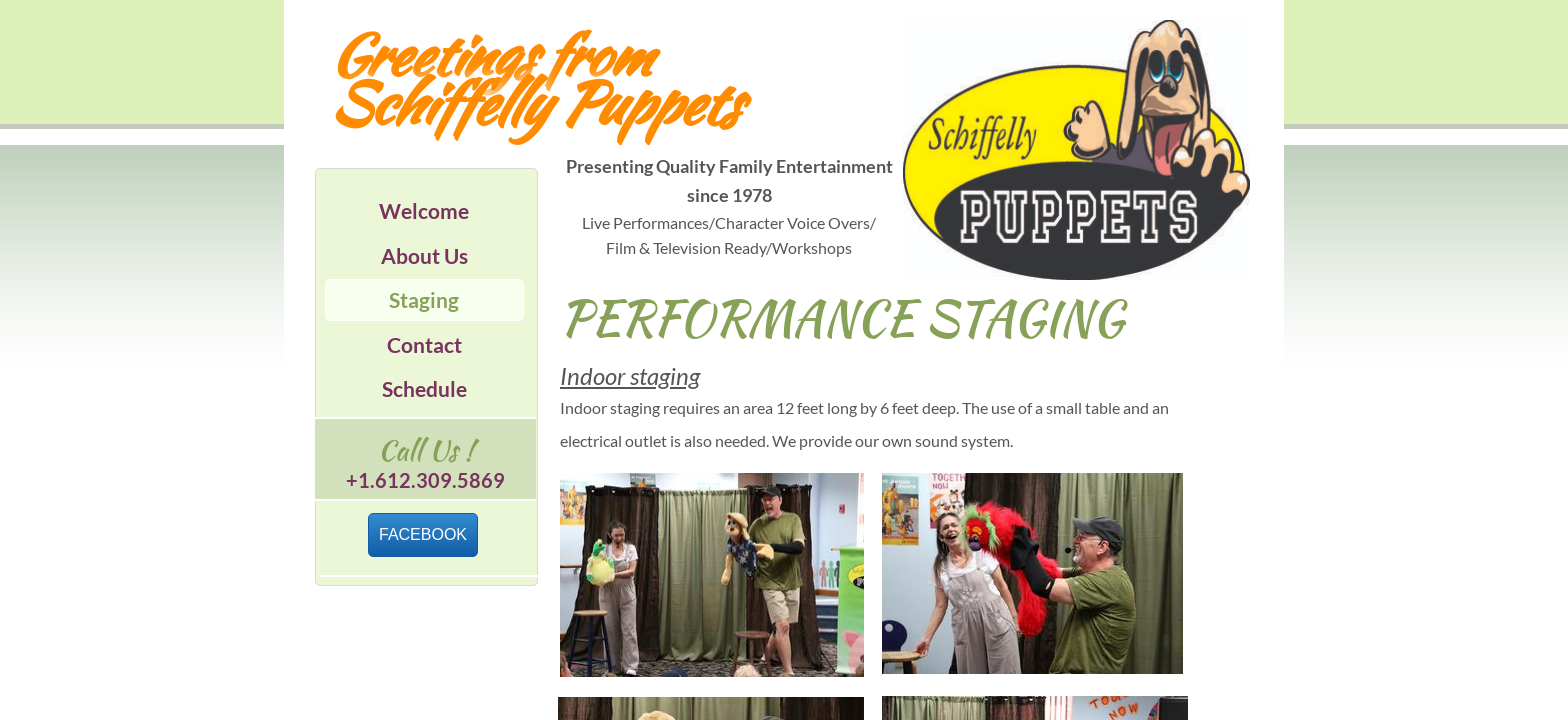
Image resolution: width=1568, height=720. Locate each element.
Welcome (424, 210)
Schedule (424, 388)
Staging (424, 299)
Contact (424, 344)
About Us (424, 255)
